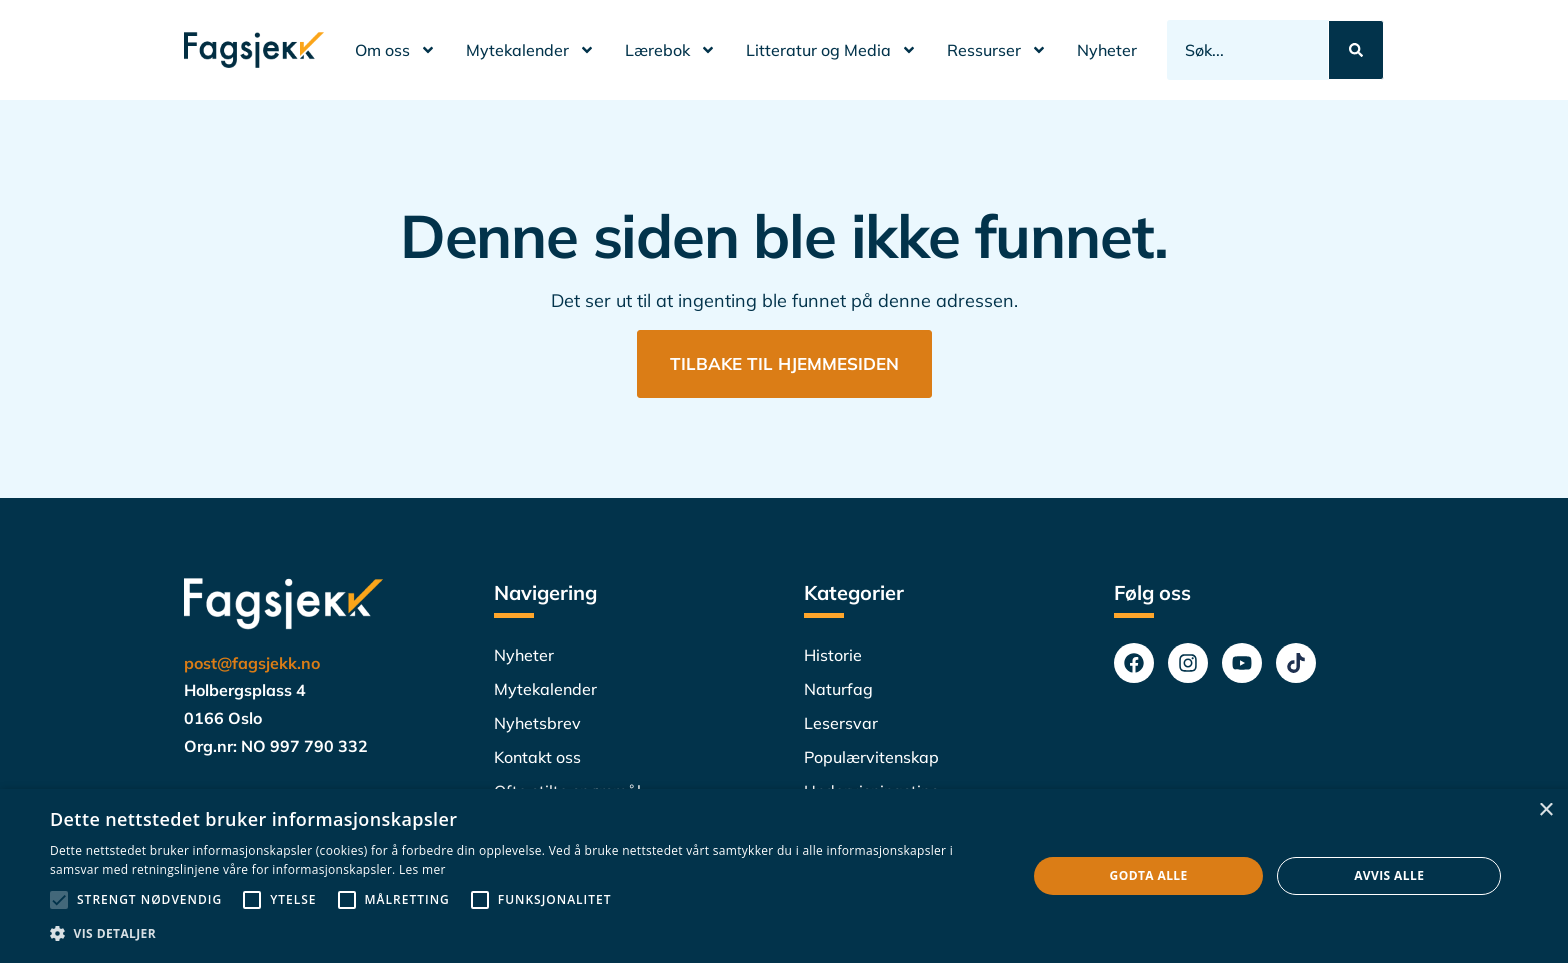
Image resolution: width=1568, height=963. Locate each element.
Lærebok (670, 50)
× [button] (1545, 810)
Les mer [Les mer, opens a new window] (422, 869)
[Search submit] (1356, 50)
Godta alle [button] (1149, 875)
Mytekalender (530, 50)
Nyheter (1107, 50)
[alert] (784, 876)
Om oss (395, 50)
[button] (524, 934)
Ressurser (997, 50)
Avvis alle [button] (1389, 875)
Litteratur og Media (831, 50)
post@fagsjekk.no (252, 663)
